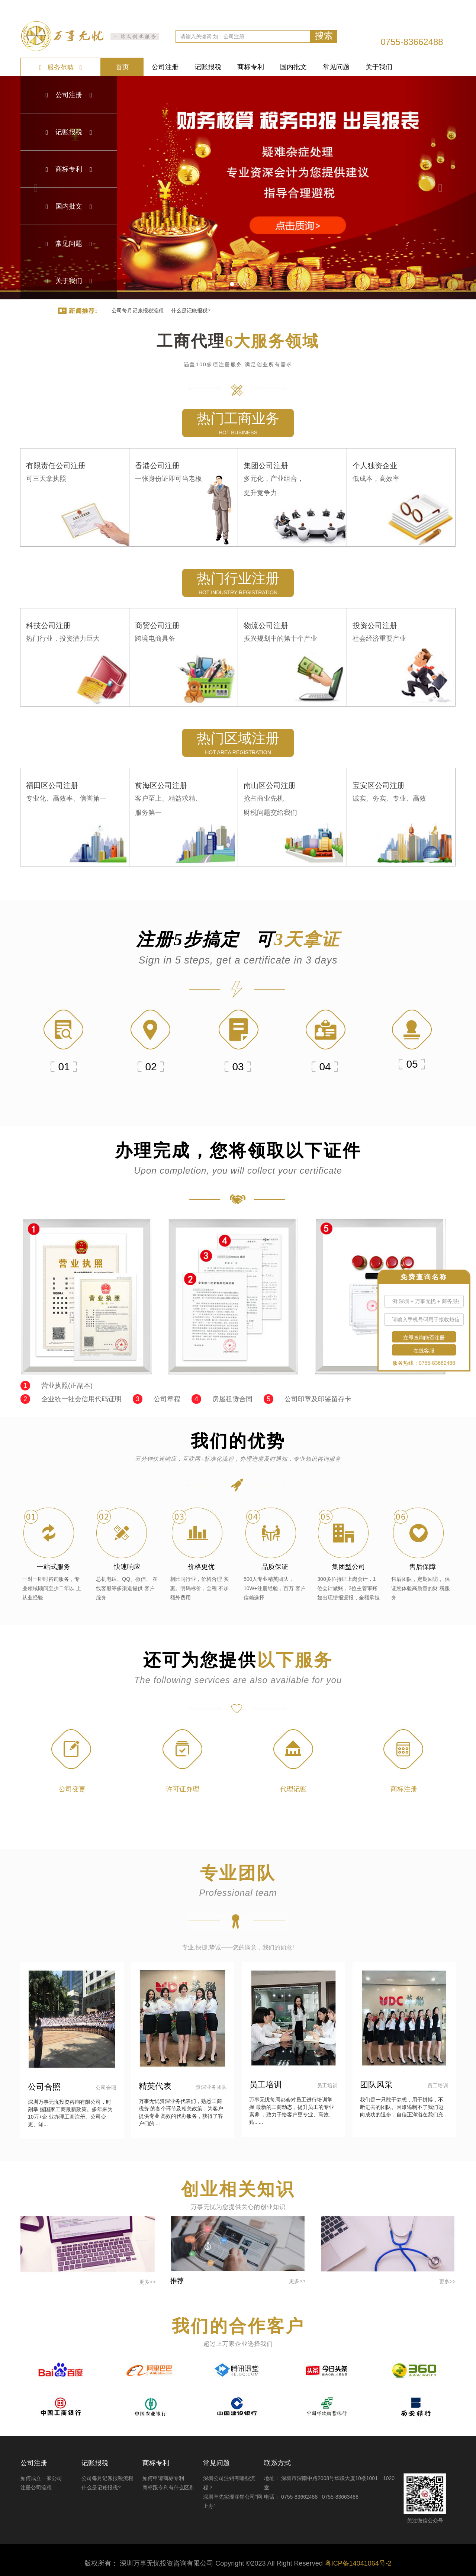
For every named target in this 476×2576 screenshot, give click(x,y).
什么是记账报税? (190, 310)
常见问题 (336, 67)
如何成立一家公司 (41, 2478)
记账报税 (207, 67)
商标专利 (250, 67)
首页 (122, 67)
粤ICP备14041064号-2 (358, 2563)
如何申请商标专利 (163, 2478)
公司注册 (165, 67)
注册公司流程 (36, 2487)
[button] (440, 187)
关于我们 (379, 67)
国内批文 (293, 67)
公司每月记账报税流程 (138, 310)
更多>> (147, 2282)
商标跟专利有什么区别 (168, 2487)
